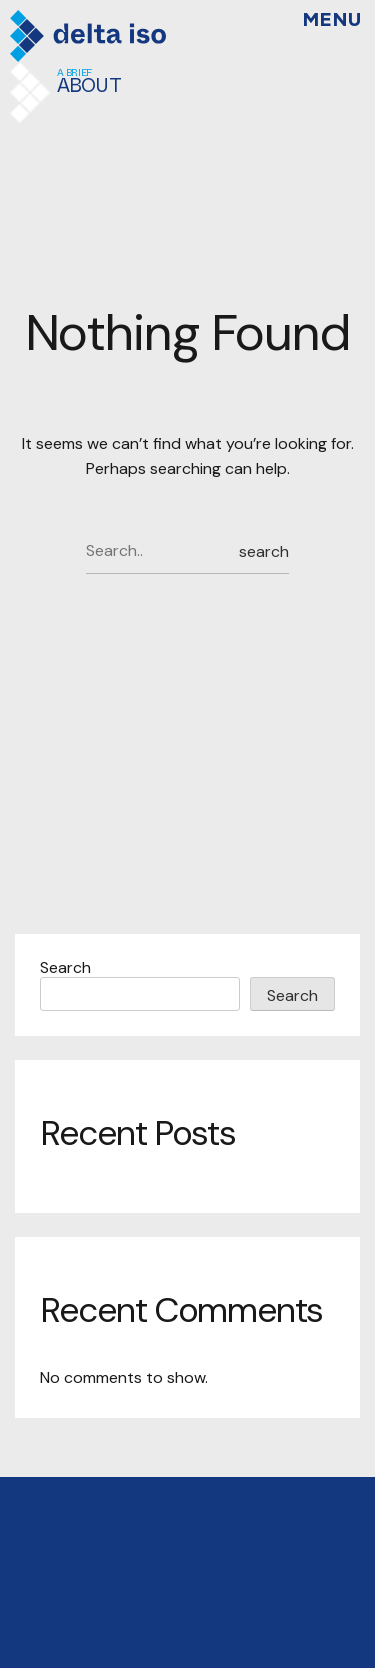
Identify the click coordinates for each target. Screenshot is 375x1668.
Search (65, 967)
